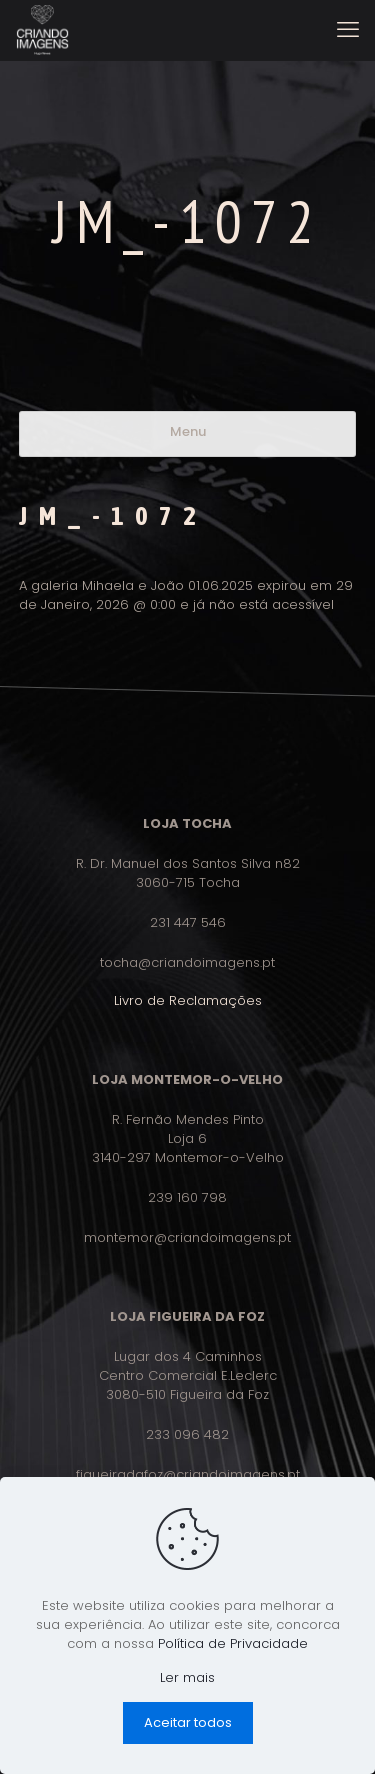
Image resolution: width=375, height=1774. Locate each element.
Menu (188, 431)
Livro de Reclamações (188, 1000)
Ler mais (187, 1677)
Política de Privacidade (233, 1643)
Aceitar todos (188, 1722)
